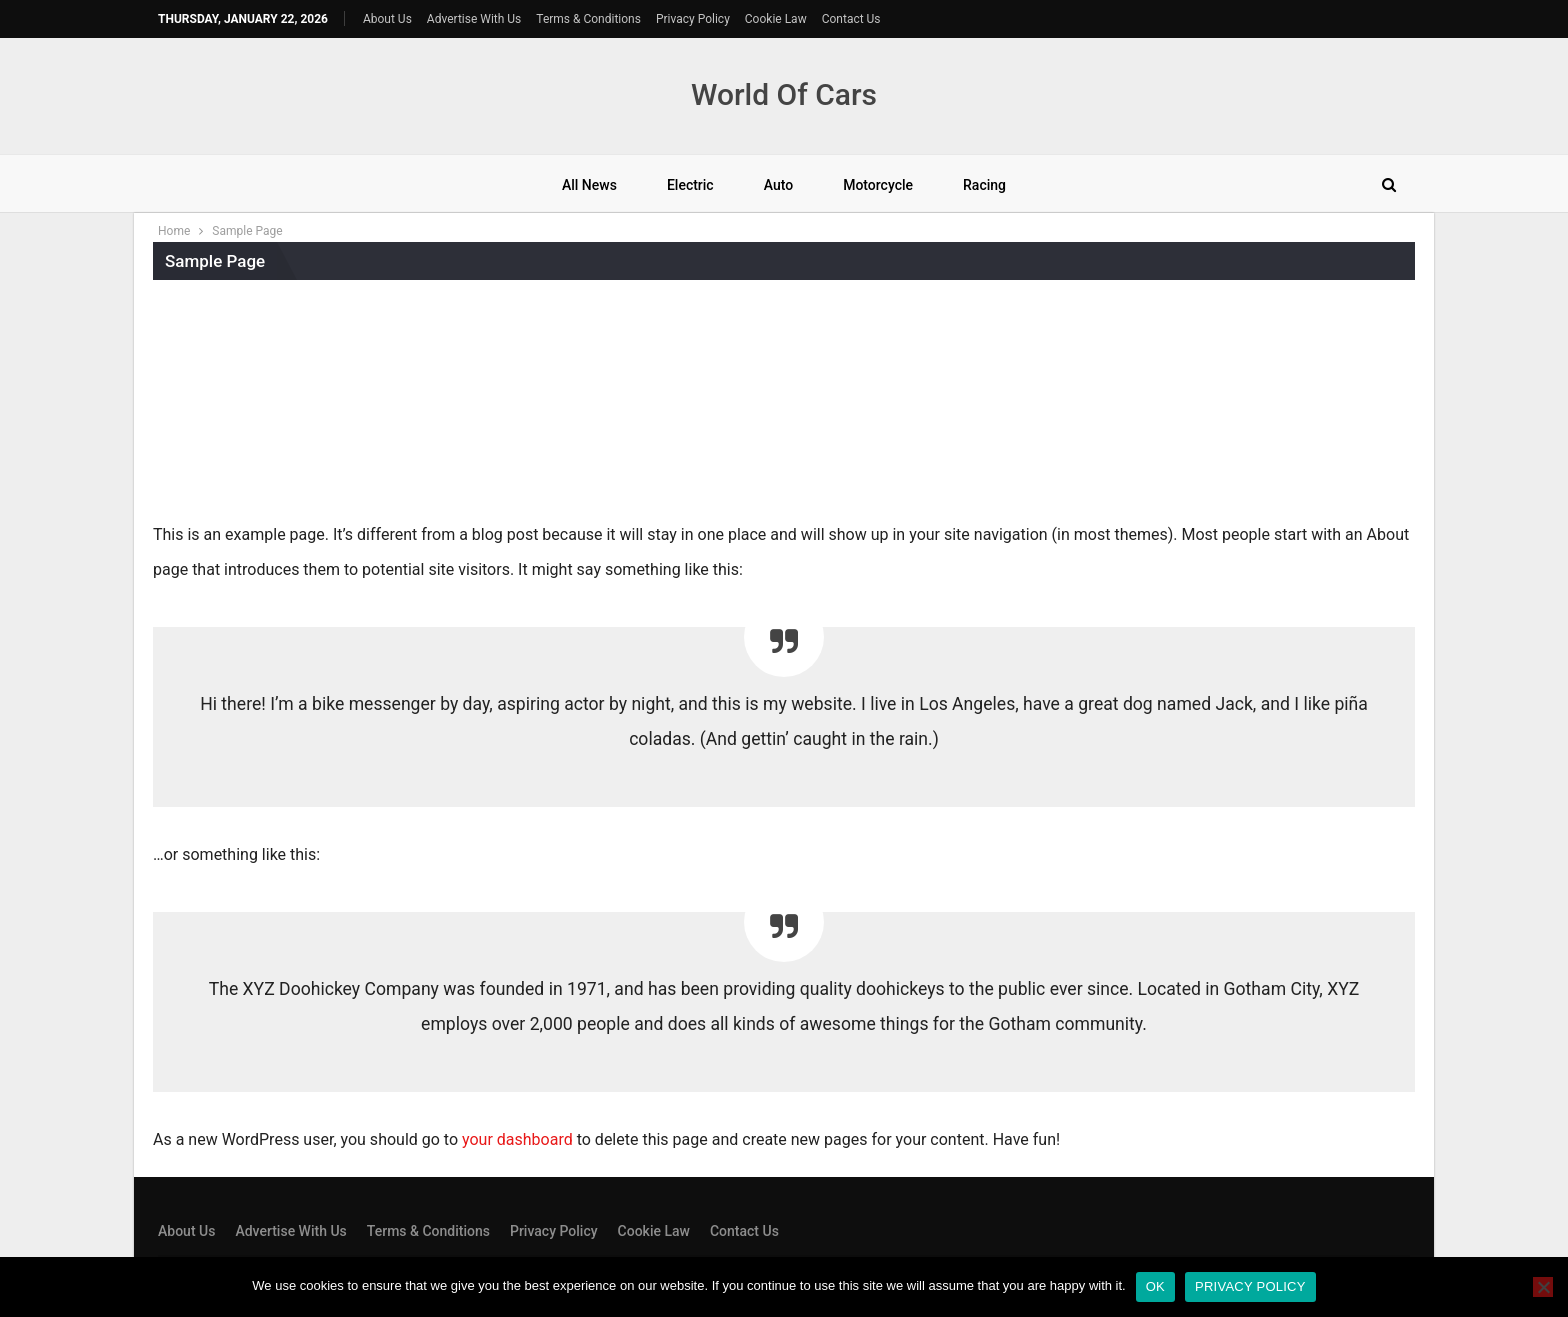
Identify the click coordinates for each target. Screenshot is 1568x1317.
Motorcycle (878, 185)
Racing (984, 185)
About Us (387, 19)
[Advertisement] (784, 405)
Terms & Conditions (588, 19)
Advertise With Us (474, 19)
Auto (778, 185)
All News (589, 185)
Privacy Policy (693, 19)
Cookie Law (776, 19)
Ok (1155, 1286)
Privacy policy (1250, 1286)
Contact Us (851, 19)
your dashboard (517, 1139)
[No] (1543, 1287)
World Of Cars (784, 94)
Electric (690, 185)
